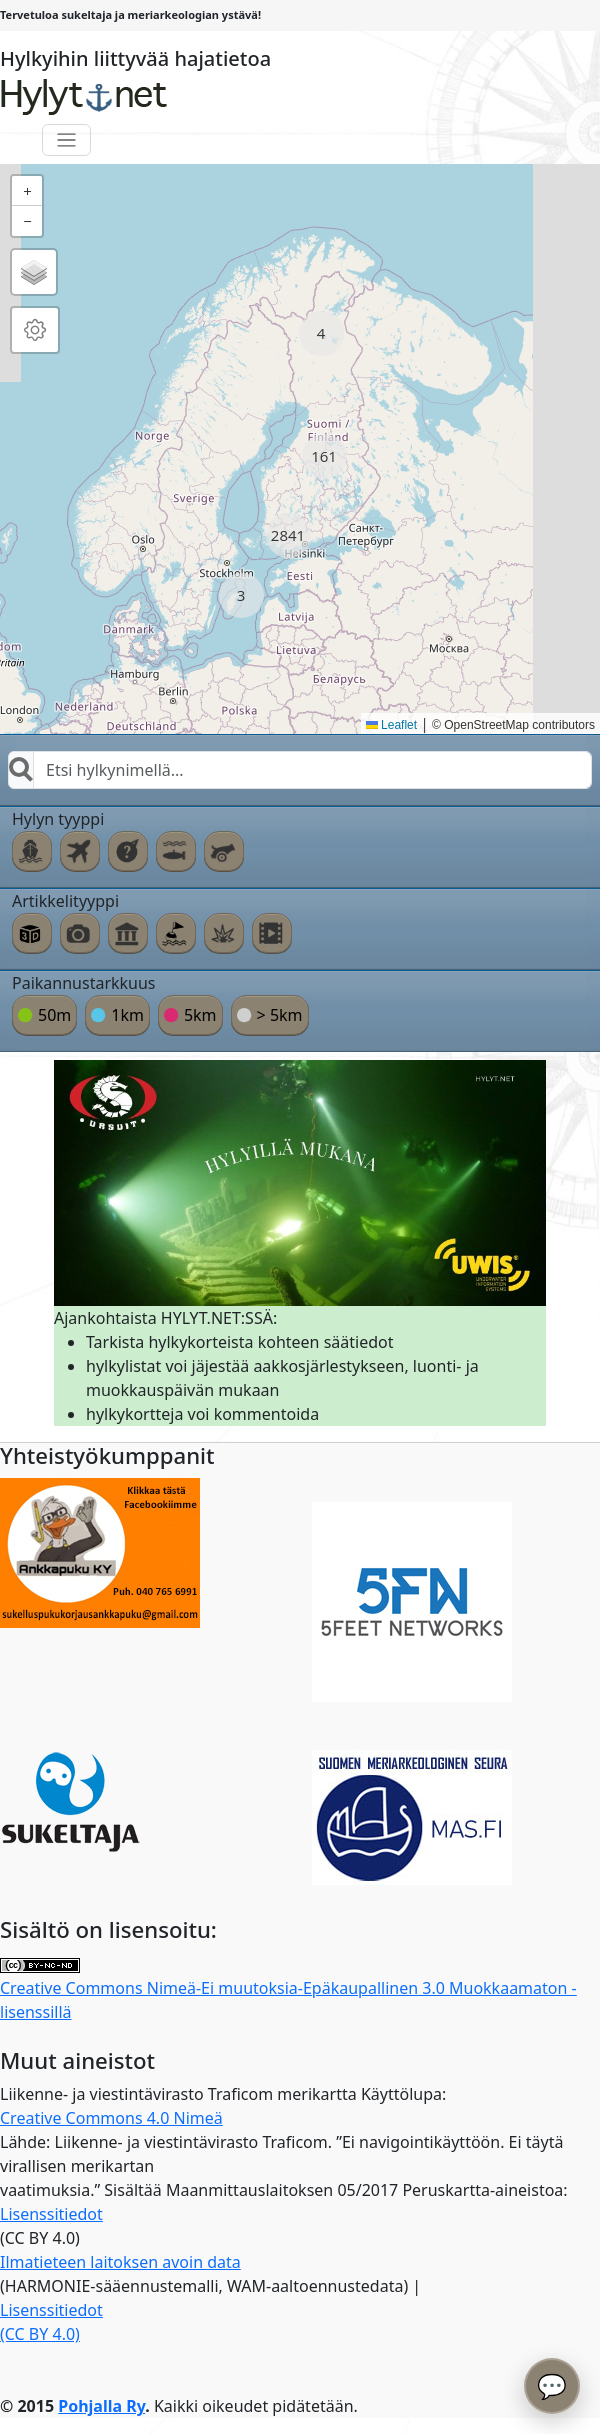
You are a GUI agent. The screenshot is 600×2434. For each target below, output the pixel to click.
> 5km (280, 1015)
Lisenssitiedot (51, 2214)
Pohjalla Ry (101, 2406)
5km (200, 1015)
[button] (321, 333)
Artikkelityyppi (65, 901)
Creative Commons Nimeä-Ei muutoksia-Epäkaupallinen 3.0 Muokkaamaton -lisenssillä (288, 1990)
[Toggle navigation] (66, 140)
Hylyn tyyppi (58, 819)
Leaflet (391, 725)
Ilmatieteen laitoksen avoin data (120, 2262)
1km (127, 1015)
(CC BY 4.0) (40, 2334)
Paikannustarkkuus (84, 983)
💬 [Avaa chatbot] (552, 2385)
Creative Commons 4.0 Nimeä (111, 2118)
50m (54, 1015)
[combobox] (300, 770)
